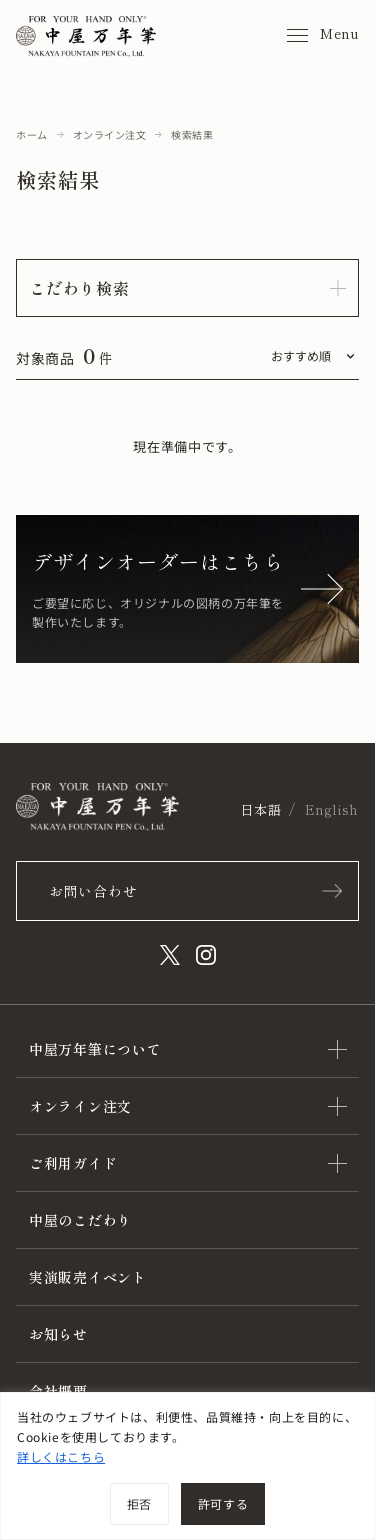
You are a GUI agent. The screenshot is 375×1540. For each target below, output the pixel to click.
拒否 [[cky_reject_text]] (139, 1503)
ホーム (32, 134)
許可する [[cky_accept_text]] (223, 1503)
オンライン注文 (110, 134)
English (332, 809)
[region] (187, 1466)
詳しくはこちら (61, 1456)
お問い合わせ (93, 891)
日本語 (260, 809)
